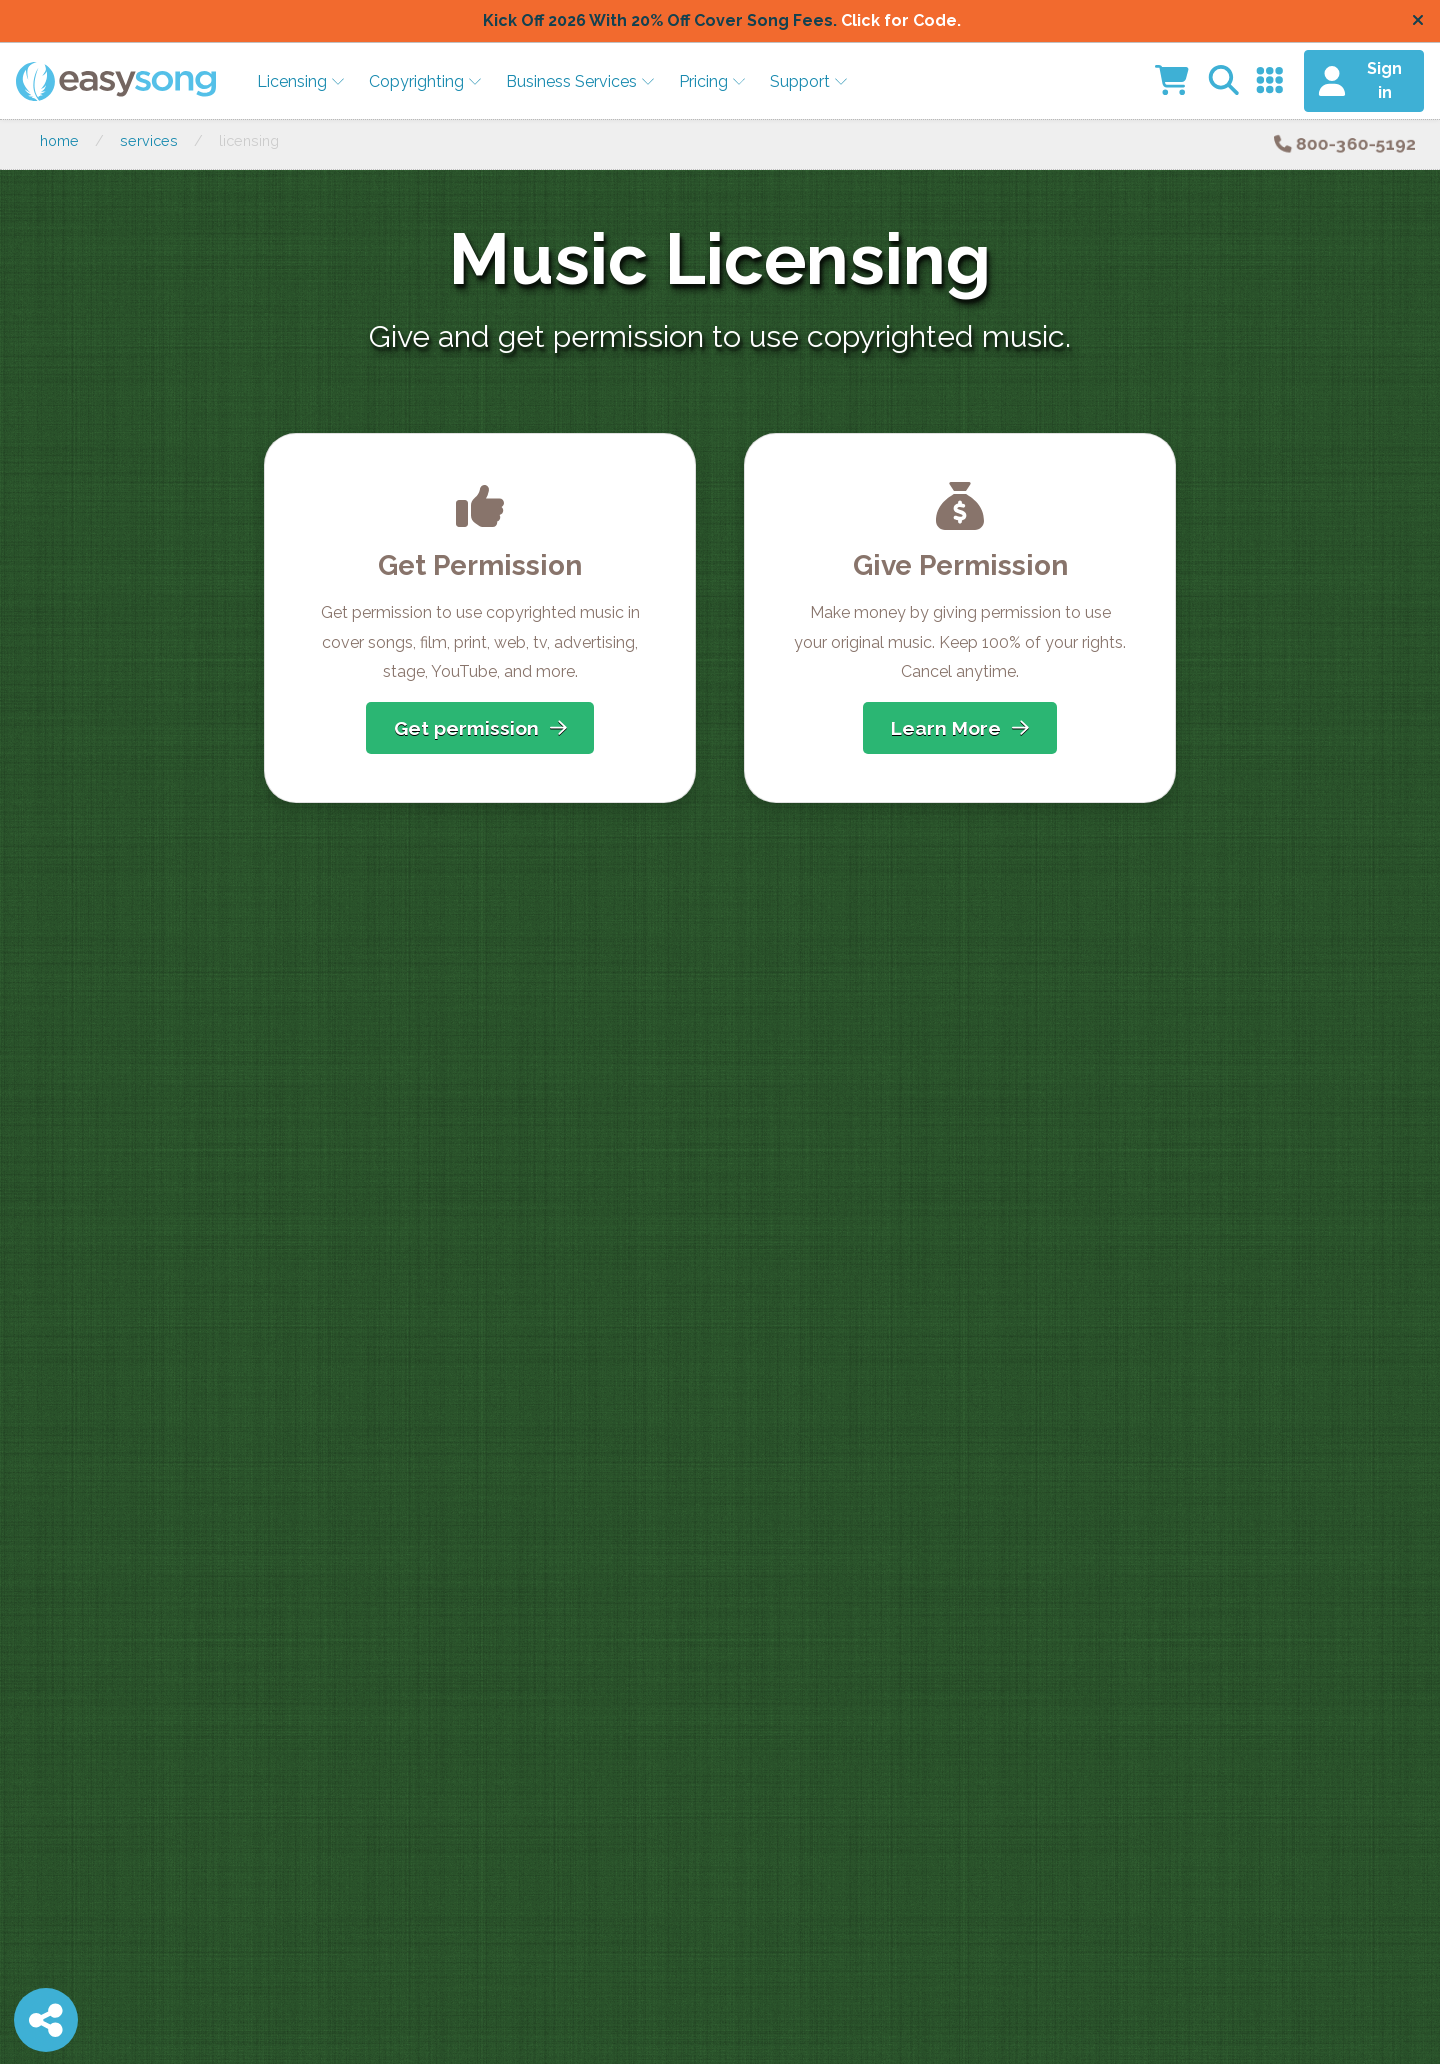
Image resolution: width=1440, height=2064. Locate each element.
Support (809, 81)
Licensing (301, 81)
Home (59, 140)
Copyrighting (425, 81)
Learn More (960, 728)
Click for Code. (901, 20)
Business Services (580, 81)
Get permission (480, 728)
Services (149, 140)
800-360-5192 (1345, 143)
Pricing (712, 81)
